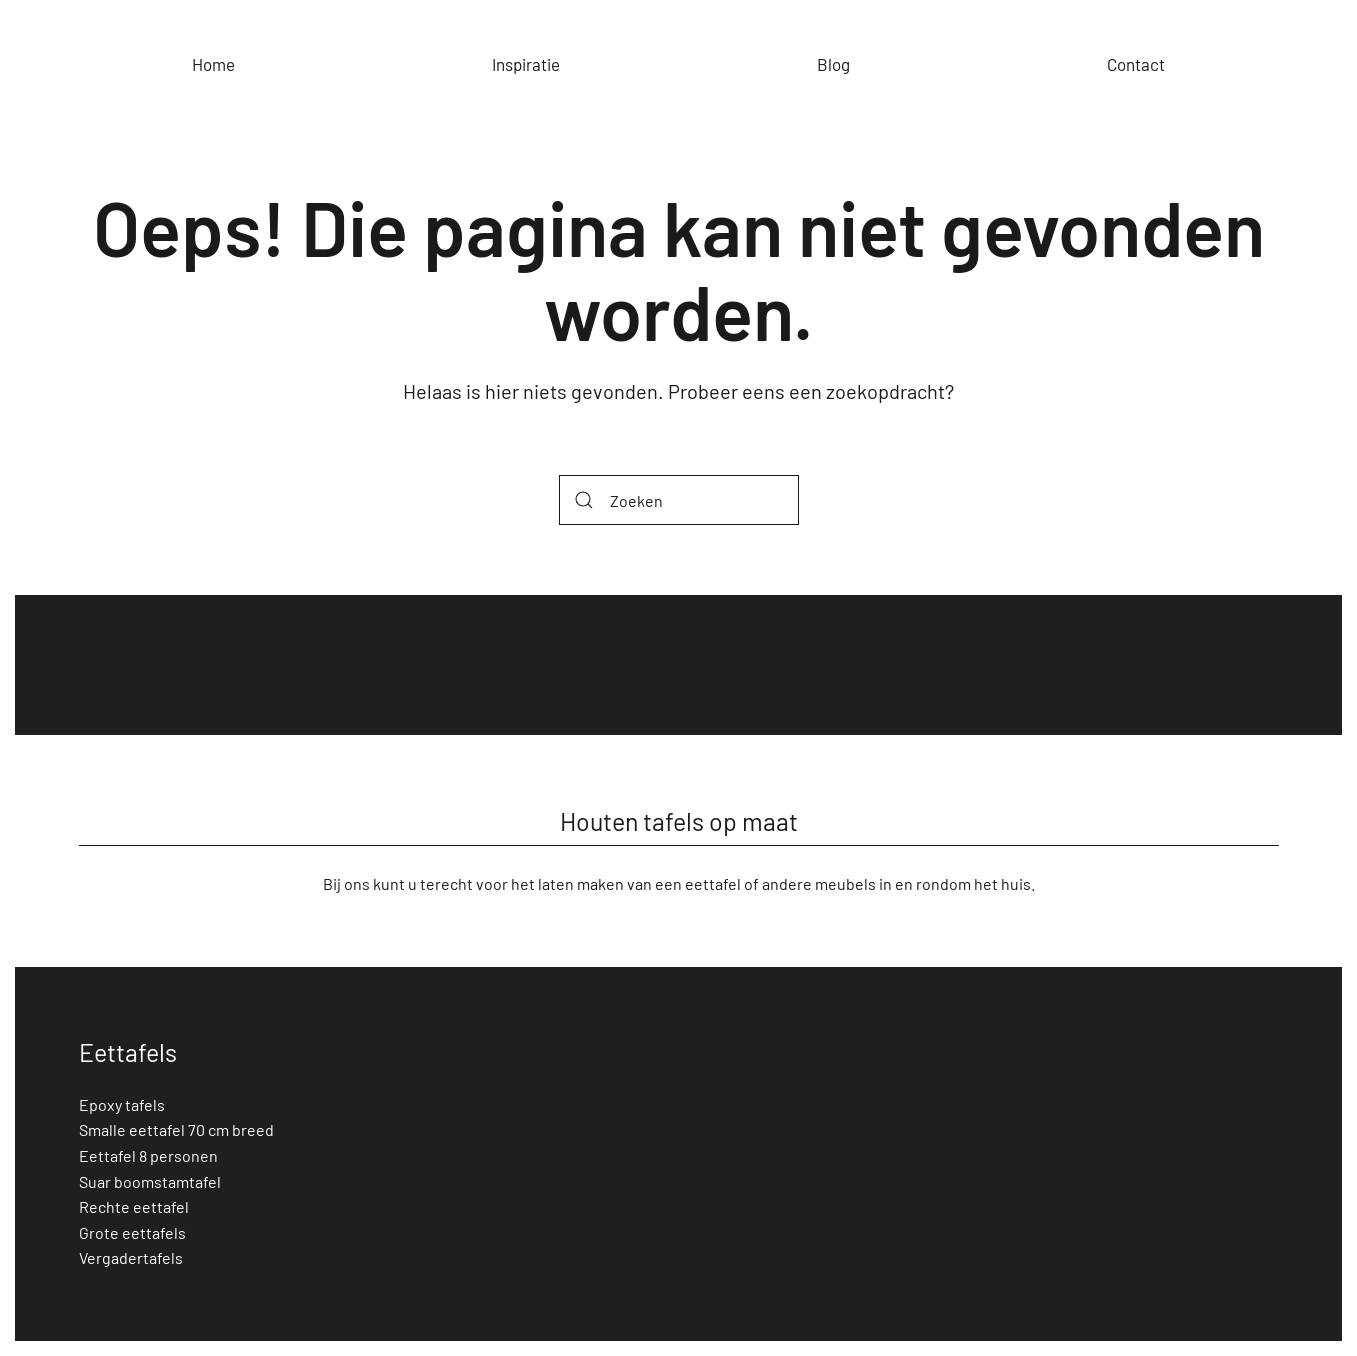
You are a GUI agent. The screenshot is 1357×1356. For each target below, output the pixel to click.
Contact (1136, 64)
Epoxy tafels (122, 1104)
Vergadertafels (131, 1257)
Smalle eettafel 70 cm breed (176, 1129)
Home (213, 64)
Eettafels (128, 1052)
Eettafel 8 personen (148, 1155)
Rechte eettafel (134, 1206)
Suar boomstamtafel (150, 1181)
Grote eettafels (132, 1232)
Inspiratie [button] (526, 64)
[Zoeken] (679, 500)
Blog (833, 64)
